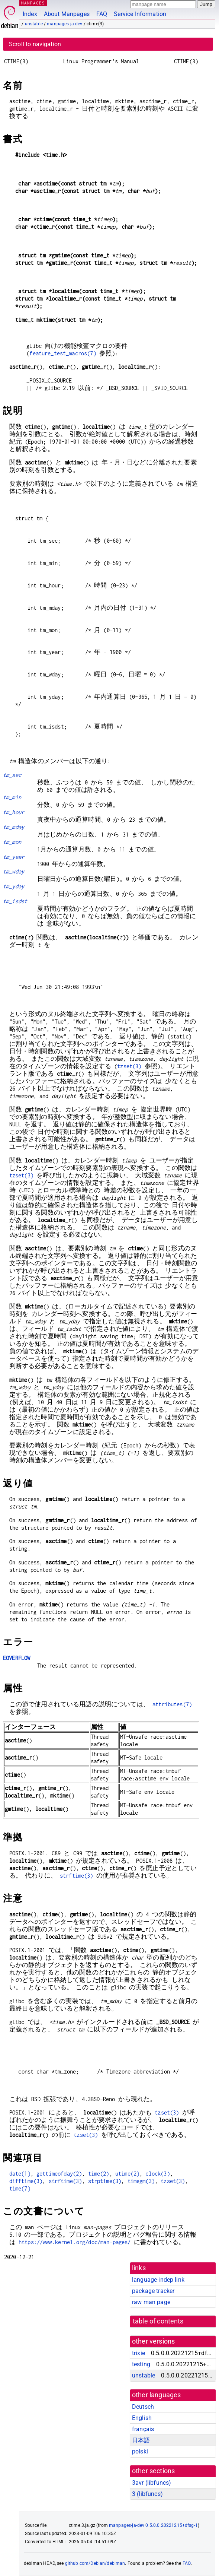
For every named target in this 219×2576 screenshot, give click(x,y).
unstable (34, 23)
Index (30, 14)
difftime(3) (26, 2181)
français (143, 2429)
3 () (147, 2493)
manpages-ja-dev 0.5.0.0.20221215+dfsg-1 (153, 2525)
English (142, 2417)
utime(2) (127, 2173)
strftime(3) (76, 1875)
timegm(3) (141, 2181)
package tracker (153, 2290)
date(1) (19, 2173)
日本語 (141, 2440)
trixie (138, 2353)
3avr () (151, 2482)
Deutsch (143, 2406)
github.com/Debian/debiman (95, 2563)
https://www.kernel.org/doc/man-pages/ (75, 2242)
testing (141, 2364)
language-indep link (158, 2279)
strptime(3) (105, 2181)
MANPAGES (33, 2)
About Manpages (67, 14)
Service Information (140, 14)
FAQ (101, 14)
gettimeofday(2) (59, 2173)
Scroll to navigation (35, 44)
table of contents (158, 2321)
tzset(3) (129, 1066)
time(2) (98, 2173)
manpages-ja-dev (64, 23)
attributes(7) (172, 1704)
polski (140, 2451)
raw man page (151, 2302)
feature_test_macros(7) (62, 353)
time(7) (19, 2188)
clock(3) (157, 2173)
